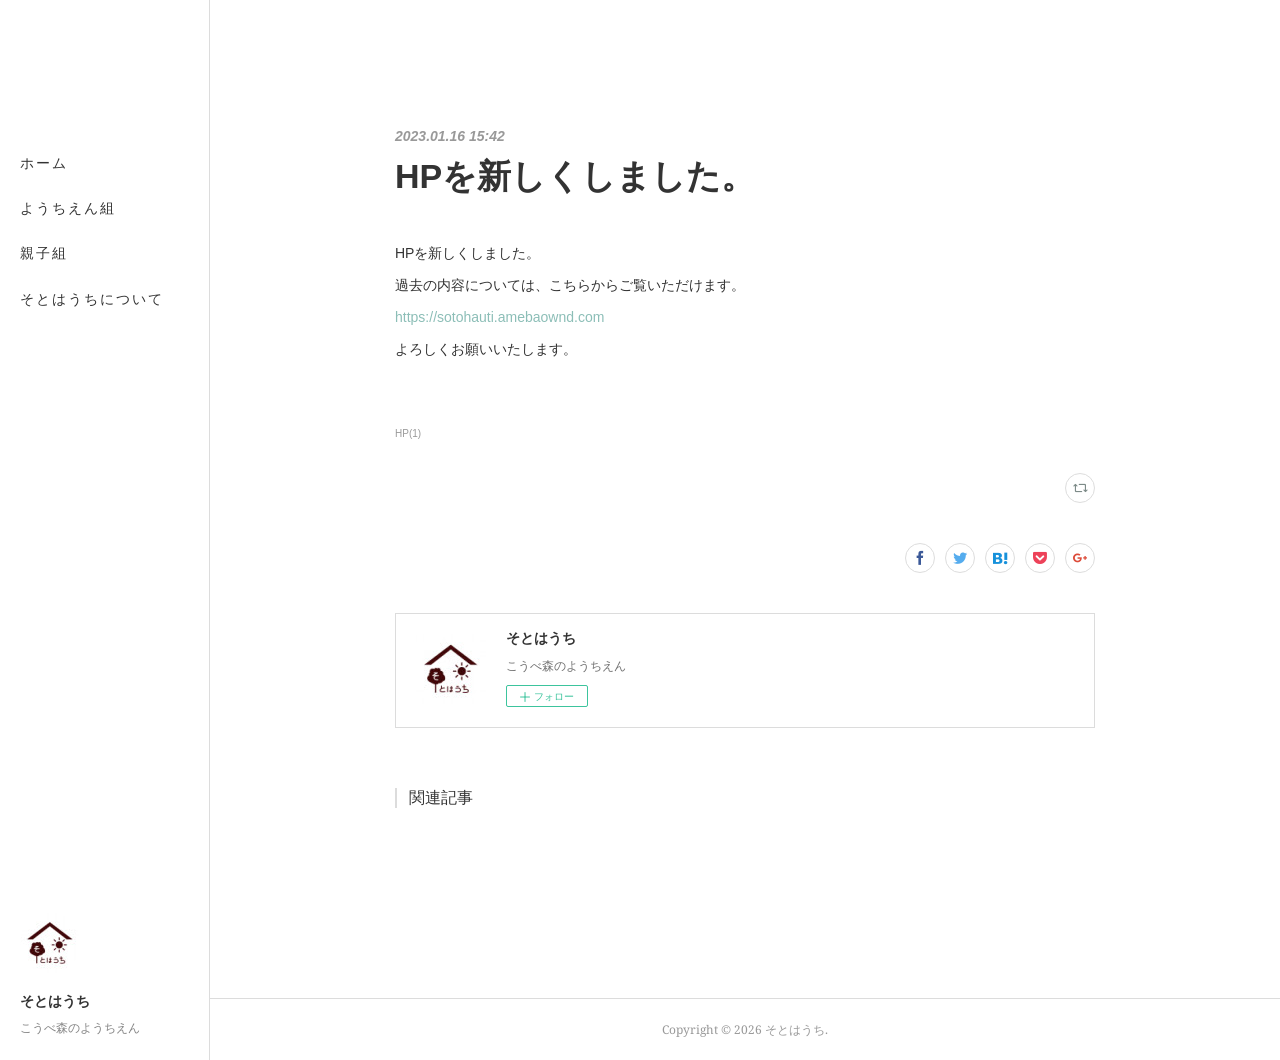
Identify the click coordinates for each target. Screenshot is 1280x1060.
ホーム (44, 162)
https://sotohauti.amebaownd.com (499, 317)
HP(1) (408, 433)
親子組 (44, 252)
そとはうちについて (92, 298)
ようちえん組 (68, 207)
